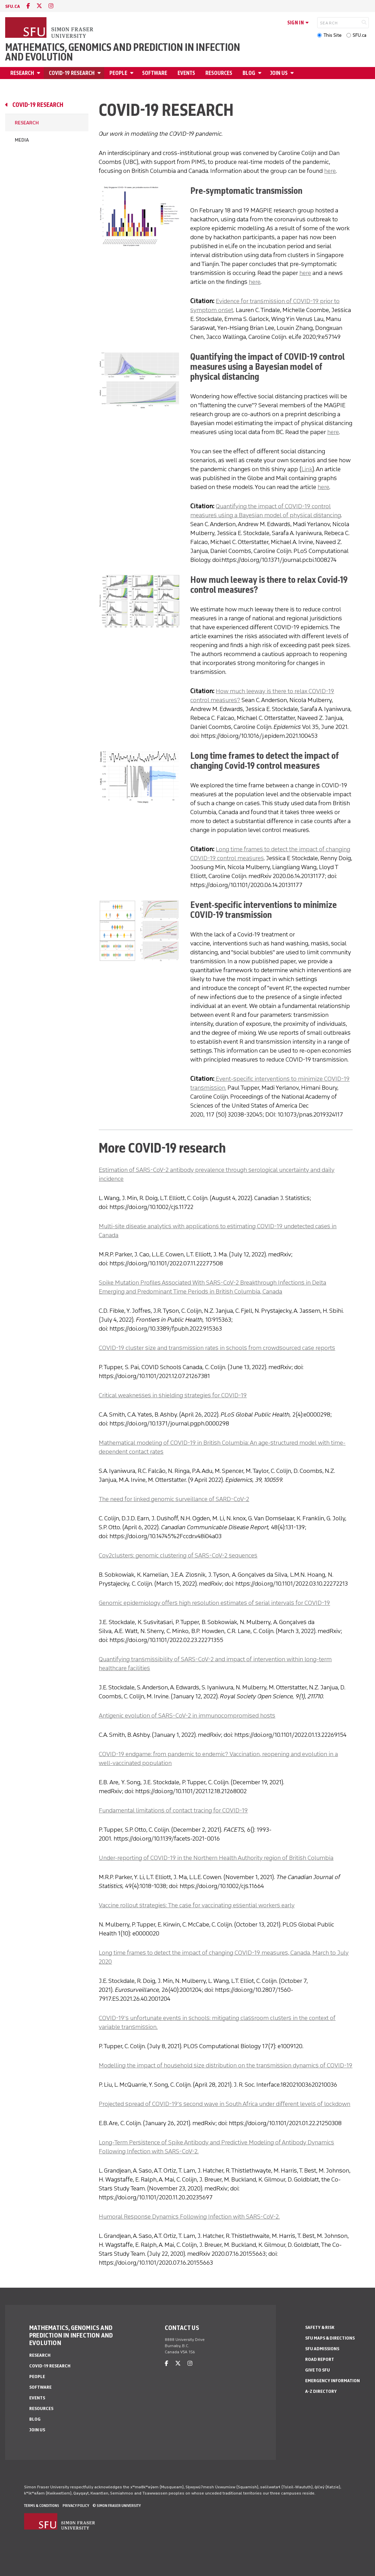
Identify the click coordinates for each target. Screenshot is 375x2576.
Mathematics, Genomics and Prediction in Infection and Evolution (122, 52)
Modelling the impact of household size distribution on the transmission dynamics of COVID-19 (225, 2065)
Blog (249, 73)
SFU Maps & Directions (330, 2338)
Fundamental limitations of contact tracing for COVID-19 (173, 1810)
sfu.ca (12, 6)
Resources (218, 73)
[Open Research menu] (39, 73)
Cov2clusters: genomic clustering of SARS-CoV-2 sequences (178, 1555)
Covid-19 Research (72, 73)
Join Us (279, 73)
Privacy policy (76, 2505)
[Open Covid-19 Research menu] (100, 73)
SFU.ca (359, 35)
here (330, 171)
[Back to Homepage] (50, 28)
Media (22, 140)
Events (186, 73)
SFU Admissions (322, 2349)
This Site (332, 35)
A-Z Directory (321, 2391)
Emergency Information (332, 2381)
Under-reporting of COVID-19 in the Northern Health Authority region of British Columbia (216, 1858)
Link (306, 469)
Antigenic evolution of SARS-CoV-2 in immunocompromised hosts (187, 1715)
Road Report (319, 2359)
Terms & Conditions (41, 2505)
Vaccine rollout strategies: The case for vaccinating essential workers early (196, 1905)
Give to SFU (317, 2370)
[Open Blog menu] (261, 73)
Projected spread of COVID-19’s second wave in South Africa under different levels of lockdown (224, 2104)
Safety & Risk (319, 2327)
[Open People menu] (133, 73)
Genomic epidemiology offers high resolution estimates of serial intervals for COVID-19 (214, 1603)
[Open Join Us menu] (293, 73)
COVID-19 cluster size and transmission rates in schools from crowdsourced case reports (217, 1348)
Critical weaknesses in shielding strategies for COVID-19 (173, 1395)
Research (22, 73)
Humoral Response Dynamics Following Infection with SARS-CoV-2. (189, 2216)
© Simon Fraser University (117, 2505)
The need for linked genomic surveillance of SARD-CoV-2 (174, 1499)
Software (154, 73)
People (118, 73)
